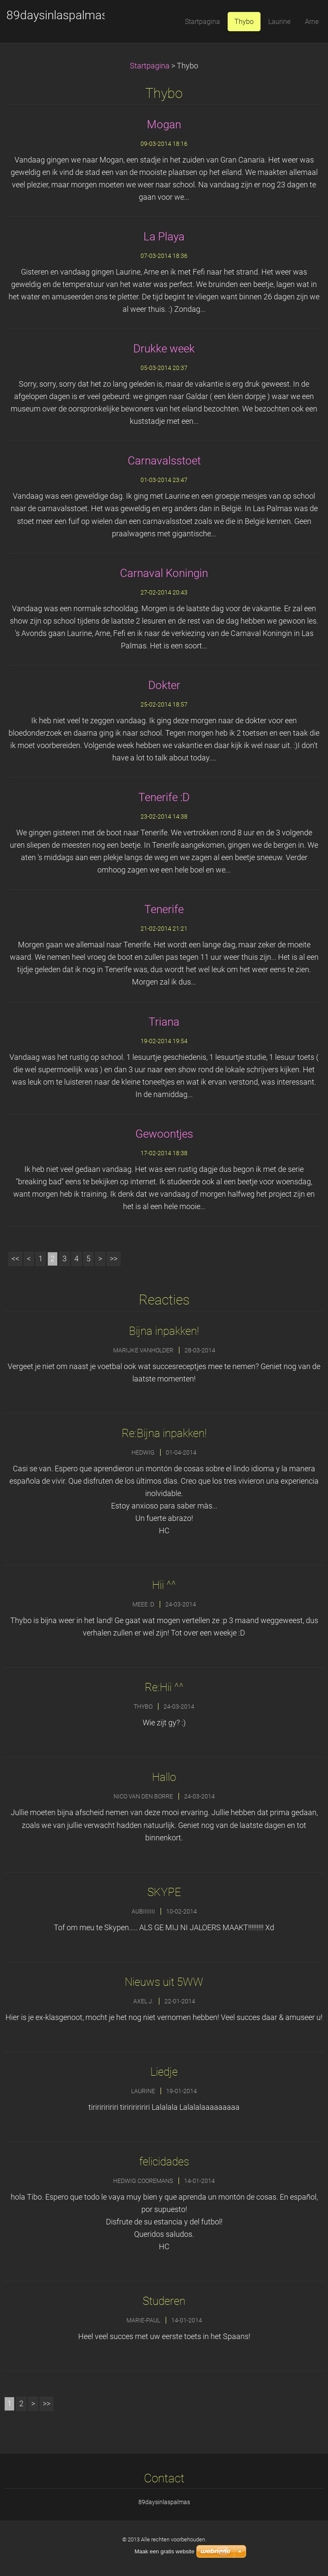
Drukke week (164, 348)
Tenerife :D (164, 797)
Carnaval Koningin (164, 573)
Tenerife (164, 909)
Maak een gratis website (164, 2551)
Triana (164, 1021)
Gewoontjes (164, 1133)
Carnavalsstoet (164, 460)
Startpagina (150, 66)
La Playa (164, 236)
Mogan (164, 124)
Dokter (164, 685)
